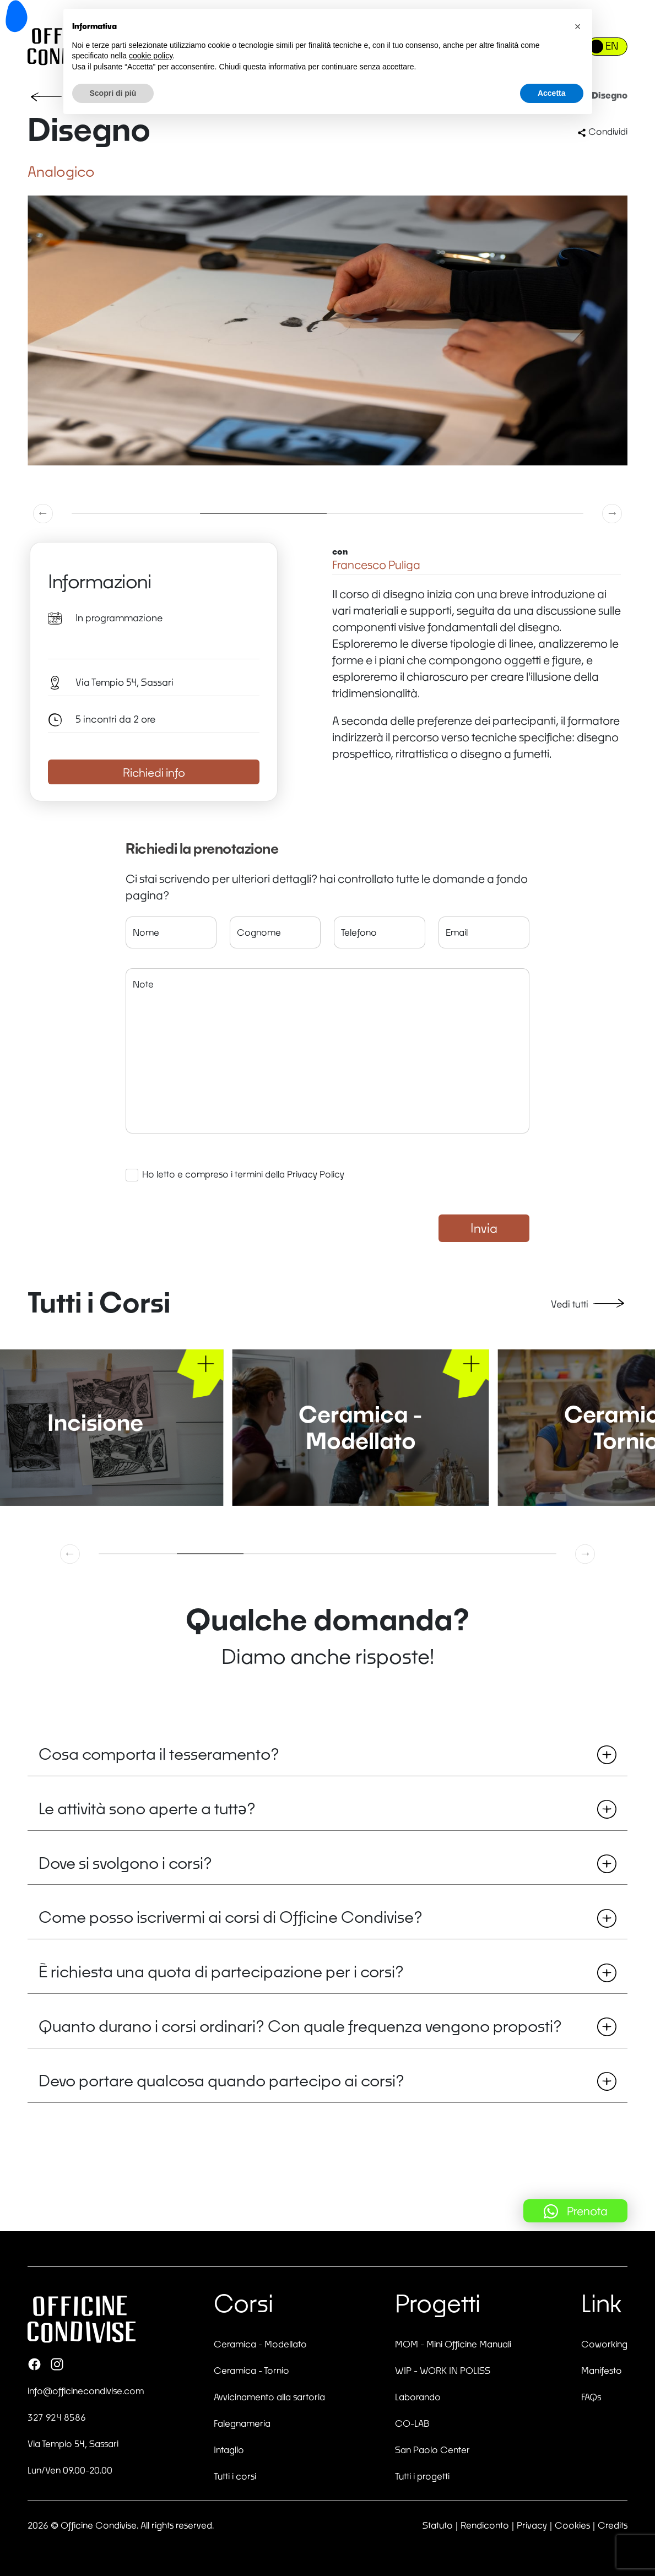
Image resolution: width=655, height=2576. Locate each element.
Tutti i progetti (422, 2476)
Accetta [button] (552, 93)
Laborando (418, 2396)
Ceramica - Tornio (251, 2370)
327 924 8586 (57, 2417)
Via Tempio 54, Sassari (73, 2443)
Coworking (604, 2344)
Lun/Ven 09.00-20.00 (70, 2470)
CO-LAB (412, 2423)
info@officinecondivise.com (86, 2390)
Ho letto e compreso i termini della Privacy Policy (243, 1174)
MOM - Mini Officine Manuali (453, 2344)
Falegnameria (242, 2423)
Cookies (572, 2525)
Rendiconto (485, 2525)
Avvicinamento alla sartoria (269, 2396)
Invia (483, 1228)
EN (611, 46)
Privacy (532, 2525)
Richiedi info (154, 772)
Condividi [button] (602, 131)
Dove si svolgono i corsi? (327, 1863)
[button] (43, 513)
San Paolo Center (432, 2449)
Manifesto (601, 2370)
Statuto (438, 2525)
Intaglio (229, 2449)
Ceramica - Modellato (260, 2344)
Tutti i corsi (235, 2476)
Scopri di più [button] (113, 93)
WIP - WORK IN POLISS (442, 2370)
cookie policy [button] (150, 55)
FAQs (591, 2396)
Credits (612, 2525)
